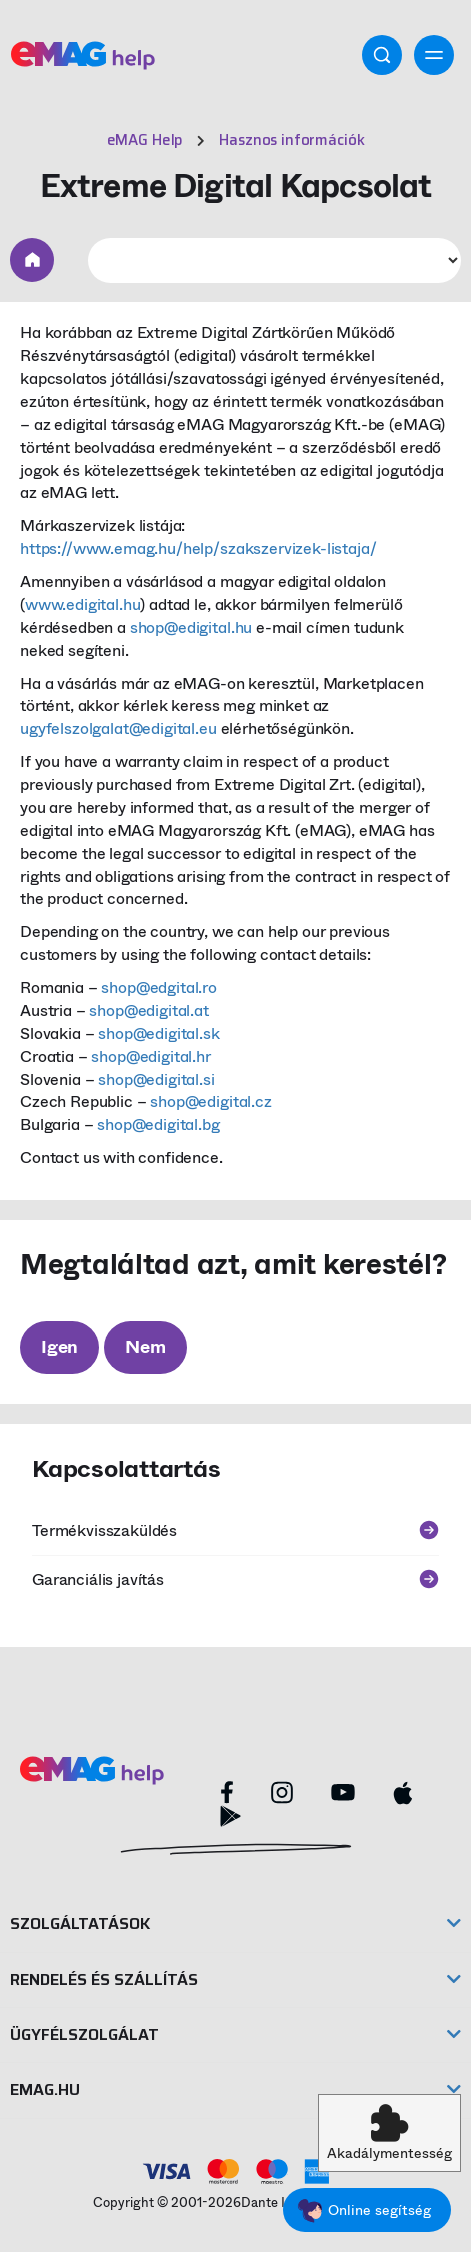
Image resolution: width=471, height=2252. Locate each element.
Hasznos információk (291, 140)
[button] (389, 2133)
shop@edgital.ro (159, 987)
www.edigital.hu (83, 604)
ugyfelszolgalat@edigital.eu (118, 728)
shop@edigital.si (156, 1079)
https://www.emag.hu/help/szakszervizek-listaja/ (198, 548)
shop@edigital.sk (158, 1033)
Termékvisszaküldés (235, 1530)
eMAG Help (145, 140)
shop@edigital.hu (191, 627)
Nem (145, 1347)
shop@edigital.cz (210, 1101)
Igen (59, 1347)
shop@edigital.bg (158, 1124)
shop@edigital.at (148, 1010)
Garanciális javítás (235, 1579)
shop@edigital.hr (150, 1056)
